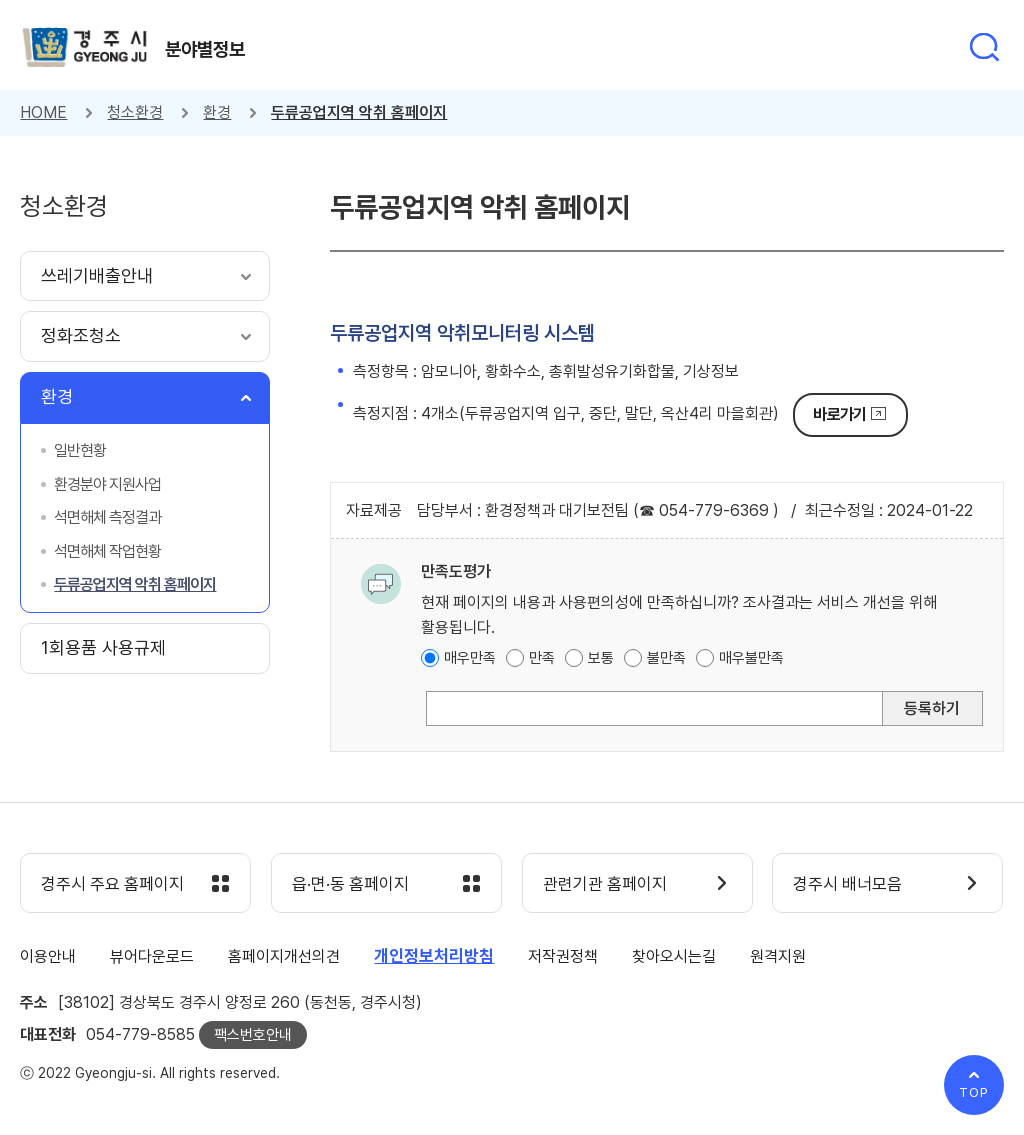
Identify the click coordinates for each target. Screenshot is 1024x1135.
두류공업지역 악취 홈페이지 (359, 112)
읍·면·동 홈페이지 (350, 884)
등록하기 (932, 708)
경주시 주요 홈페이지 (112, 884)
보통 (601, 658)
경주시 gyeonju (85, 47)
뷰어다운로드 (152, 956)
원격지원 (778, 956)
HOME (43, 112)
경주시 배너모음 (847, 884)
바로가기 (839, 414)
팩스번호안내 (253, 1035)
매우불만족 (751, 658)
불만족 (666, 658)
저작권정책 (563, 956)
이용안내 (48, 956)
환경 (217, 112)
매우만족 (470, 658)
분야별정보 (205, 49)
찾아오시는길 (674, 956)
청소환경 (135, 112)
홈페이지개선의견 (284, 956)
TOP (974, 1092)
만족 (542, 658)
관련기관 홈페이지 (605, 884)
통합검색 (984, 47)
